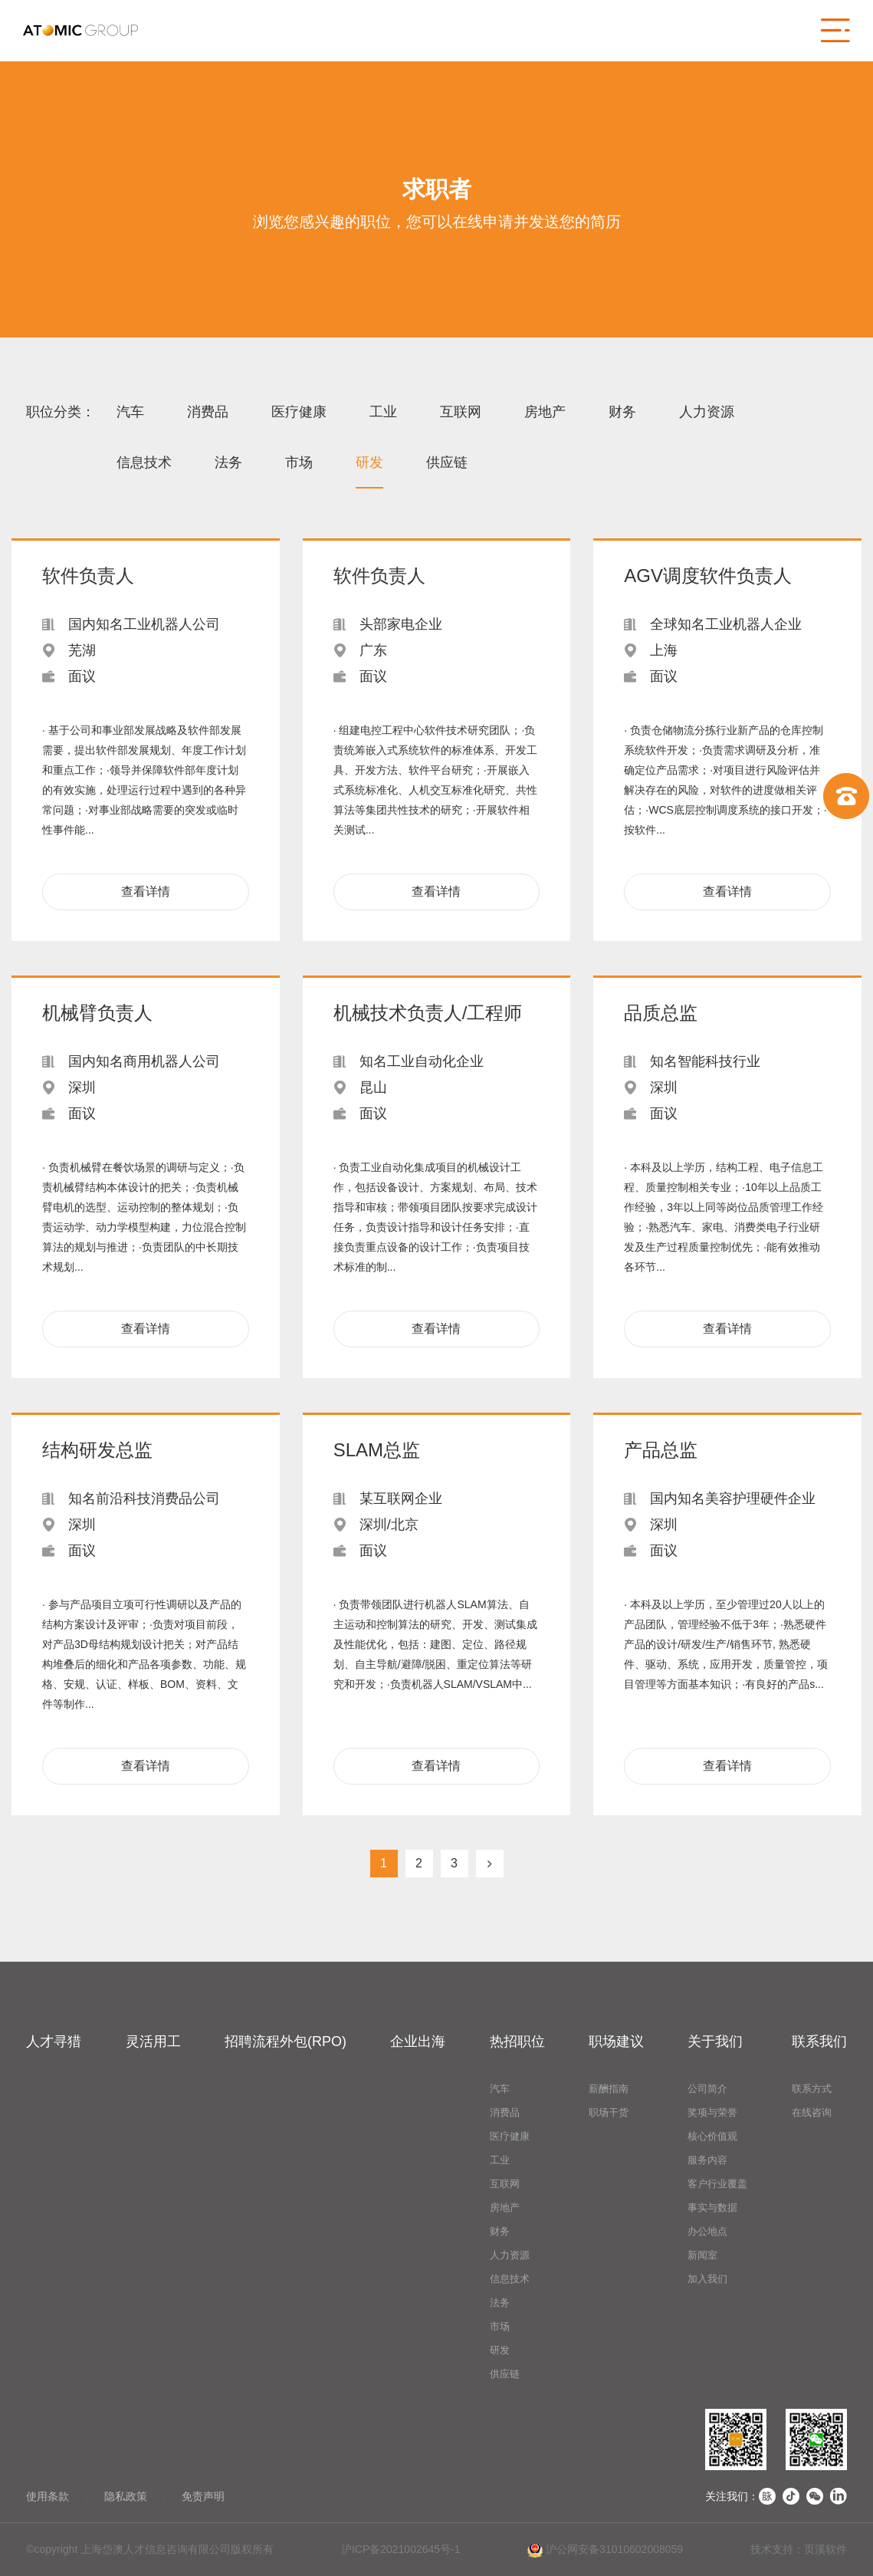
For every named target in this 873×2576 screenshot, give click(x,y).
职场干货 (608, 2112)
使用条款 (47, 2496)
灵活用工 (153, 2041)
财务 (622, 411)
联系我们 (819, 2041)
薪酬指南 (608, 2088)
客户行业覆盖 (717, 2183)
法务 (228, 462)
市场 (299, 462)
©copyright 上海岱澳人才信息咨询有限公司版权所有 (150, 2549)
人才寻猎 (53, 2041)
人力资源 (706, 411)
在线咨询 (812, 2112)
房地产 (545, 411)
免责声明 (203, 2496)
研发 (369, 462)
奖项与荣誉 (712, 2112)
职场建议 (616, 2041)
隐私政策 (125, 2496)
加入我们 (707, 2279)
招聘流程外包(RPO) (285, 2041)
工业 (383, 411)
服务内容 (707, 2160)
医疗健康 (299, 411)
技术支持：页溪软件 (798, 2549)
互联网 (460, 411)
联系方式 (812, 2088)
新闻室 (702, 2255)
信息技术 (144, 462)
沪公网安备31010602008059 (605, 2550)
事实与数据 (712, 2207)
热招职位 (517, 2041)
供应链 (447, 462)
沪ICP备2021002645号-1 (401, 2549)
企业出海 (417, 2041)
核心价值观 (712, 2136)
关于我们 (715, 2041)
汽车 (130, 411)
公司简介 (707, 2088)
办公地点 (707, 2231)
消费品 (207, 411)
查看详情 (145, 891)
